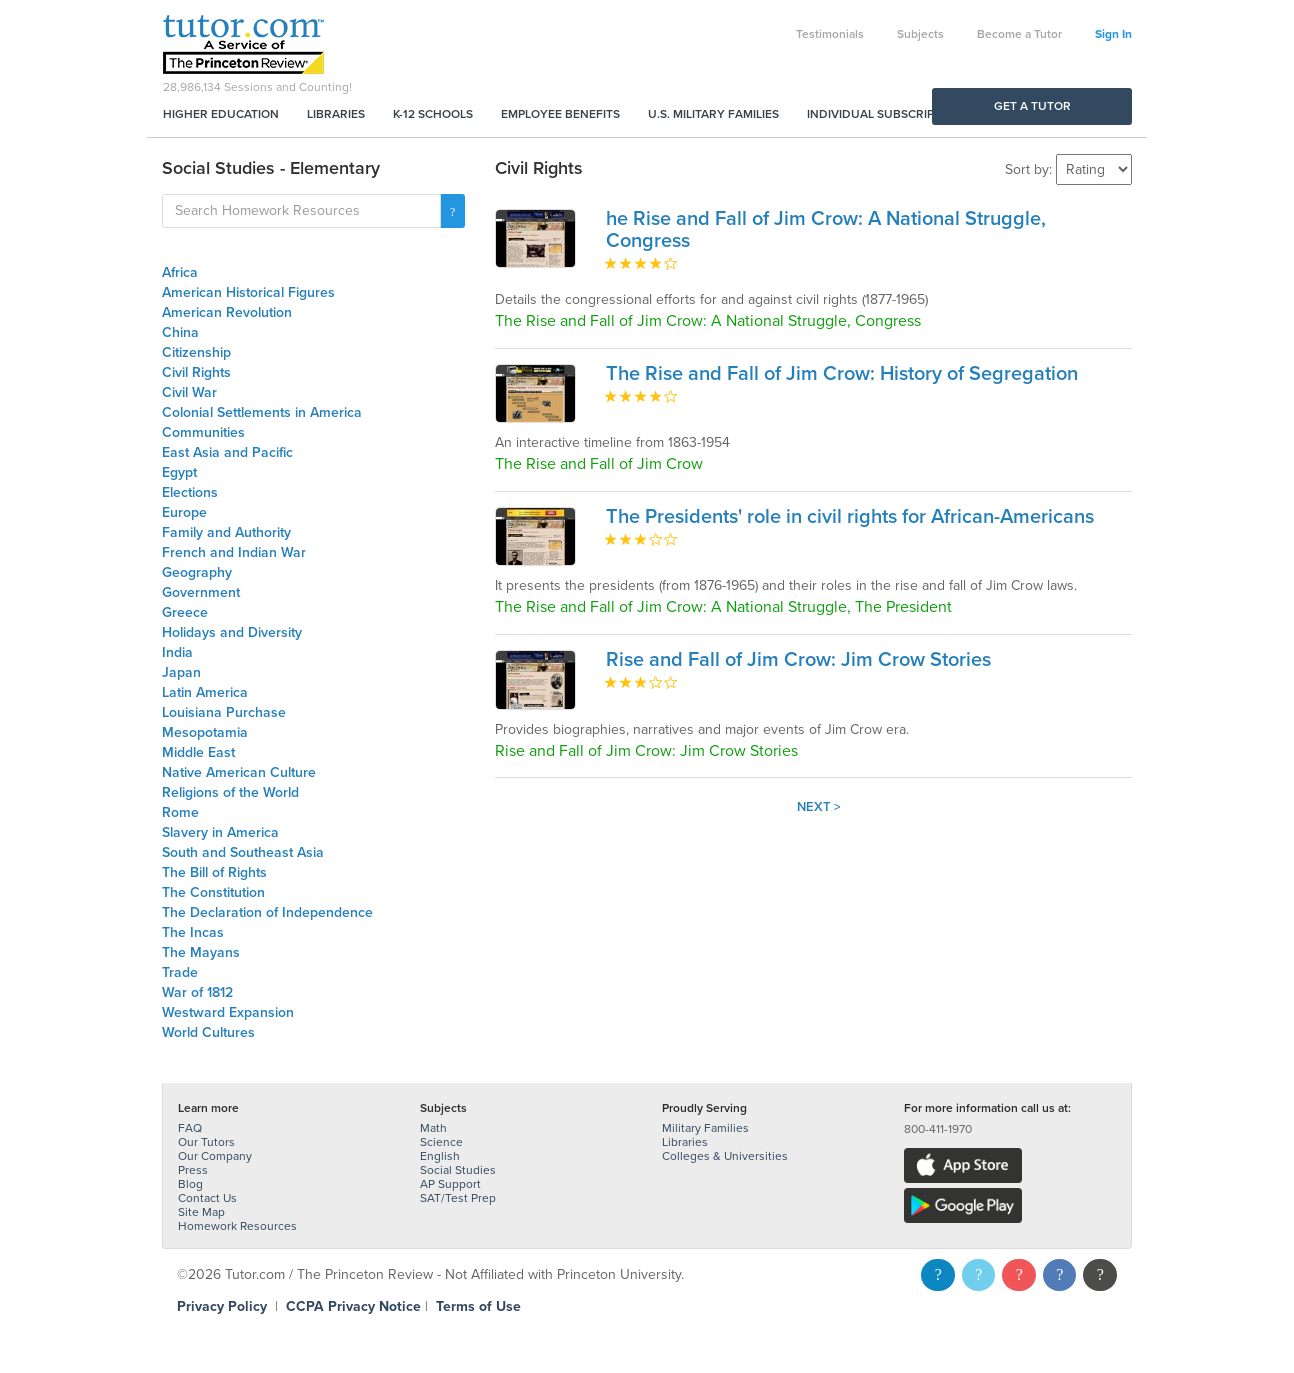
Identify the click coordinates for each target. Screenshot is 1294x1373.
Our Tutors (206, 1142)
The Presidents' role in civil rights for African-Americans (850, 517)
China (180, 332)
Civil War (189, 392)
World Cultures (208, 1032)
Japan (181, 672)
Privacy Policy (222, 1306)
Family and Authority (226, 532)
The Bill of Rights (214, 872)
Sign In (1113, 34)
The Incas (193, 932)
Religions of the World (230, 792)
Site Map (201, 1212)
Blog (190, 1184)
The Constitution (213, 892)
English (440, 1156)
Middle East (198, 752)
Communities (203, 432)
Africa (180, 272)
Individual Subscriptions (888, 114)
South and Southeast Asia (243, 852)
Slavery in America (220, 832)
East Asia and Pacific (227, 452)
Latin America (205, 692)
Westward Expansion (228, 1012)
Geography (197, 572)
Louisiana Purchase (224, 712)
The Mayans (201, 952)
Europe (184, 512)
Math (433, 1128)
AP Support (450, 1184)
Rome (180, 812)
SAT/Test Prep (458, 1198)
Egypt (179, 472)
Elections (190, 492)
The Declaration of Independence (267, 912)
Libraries (336, 114)
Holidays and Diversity (232, 632)
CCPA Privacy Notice (353, 1306)
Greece (185, 612)
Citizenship (196, 352)
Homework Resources (237, 1226)
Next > (819, 807)
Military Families (705, 1128)
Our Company (215, 1156)
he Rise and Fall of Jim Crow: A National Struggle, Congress (826, 230)
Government (201, 592)
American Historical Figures (248, 292)
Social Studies (458, 1170)
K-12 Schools (433, 114)
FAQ (190, 1128)
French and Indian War (234, 552)
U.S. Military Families (713, 114)
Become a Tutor (1019, 34)
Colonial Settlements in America (262, 412)
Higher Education (221, 114)
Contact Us (207, 1198)
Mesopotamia (205, 732)
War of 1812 (197, 992)
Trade (180, 972)
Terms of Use (478, 1306)
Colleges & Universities (725, 1156)
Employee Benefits (560, 114)
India (177, 652)
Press (193, 1170)
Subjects (920, 34)
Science (441, 1142)
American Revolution (227, 312)
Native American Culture (239, 772)
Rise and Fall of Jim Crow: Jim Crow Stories (798, 660)
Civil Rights (196, 372)
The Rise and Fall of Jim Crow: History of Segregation (842, 374)
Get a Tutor (1032, 106)
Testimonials (830, 34)
